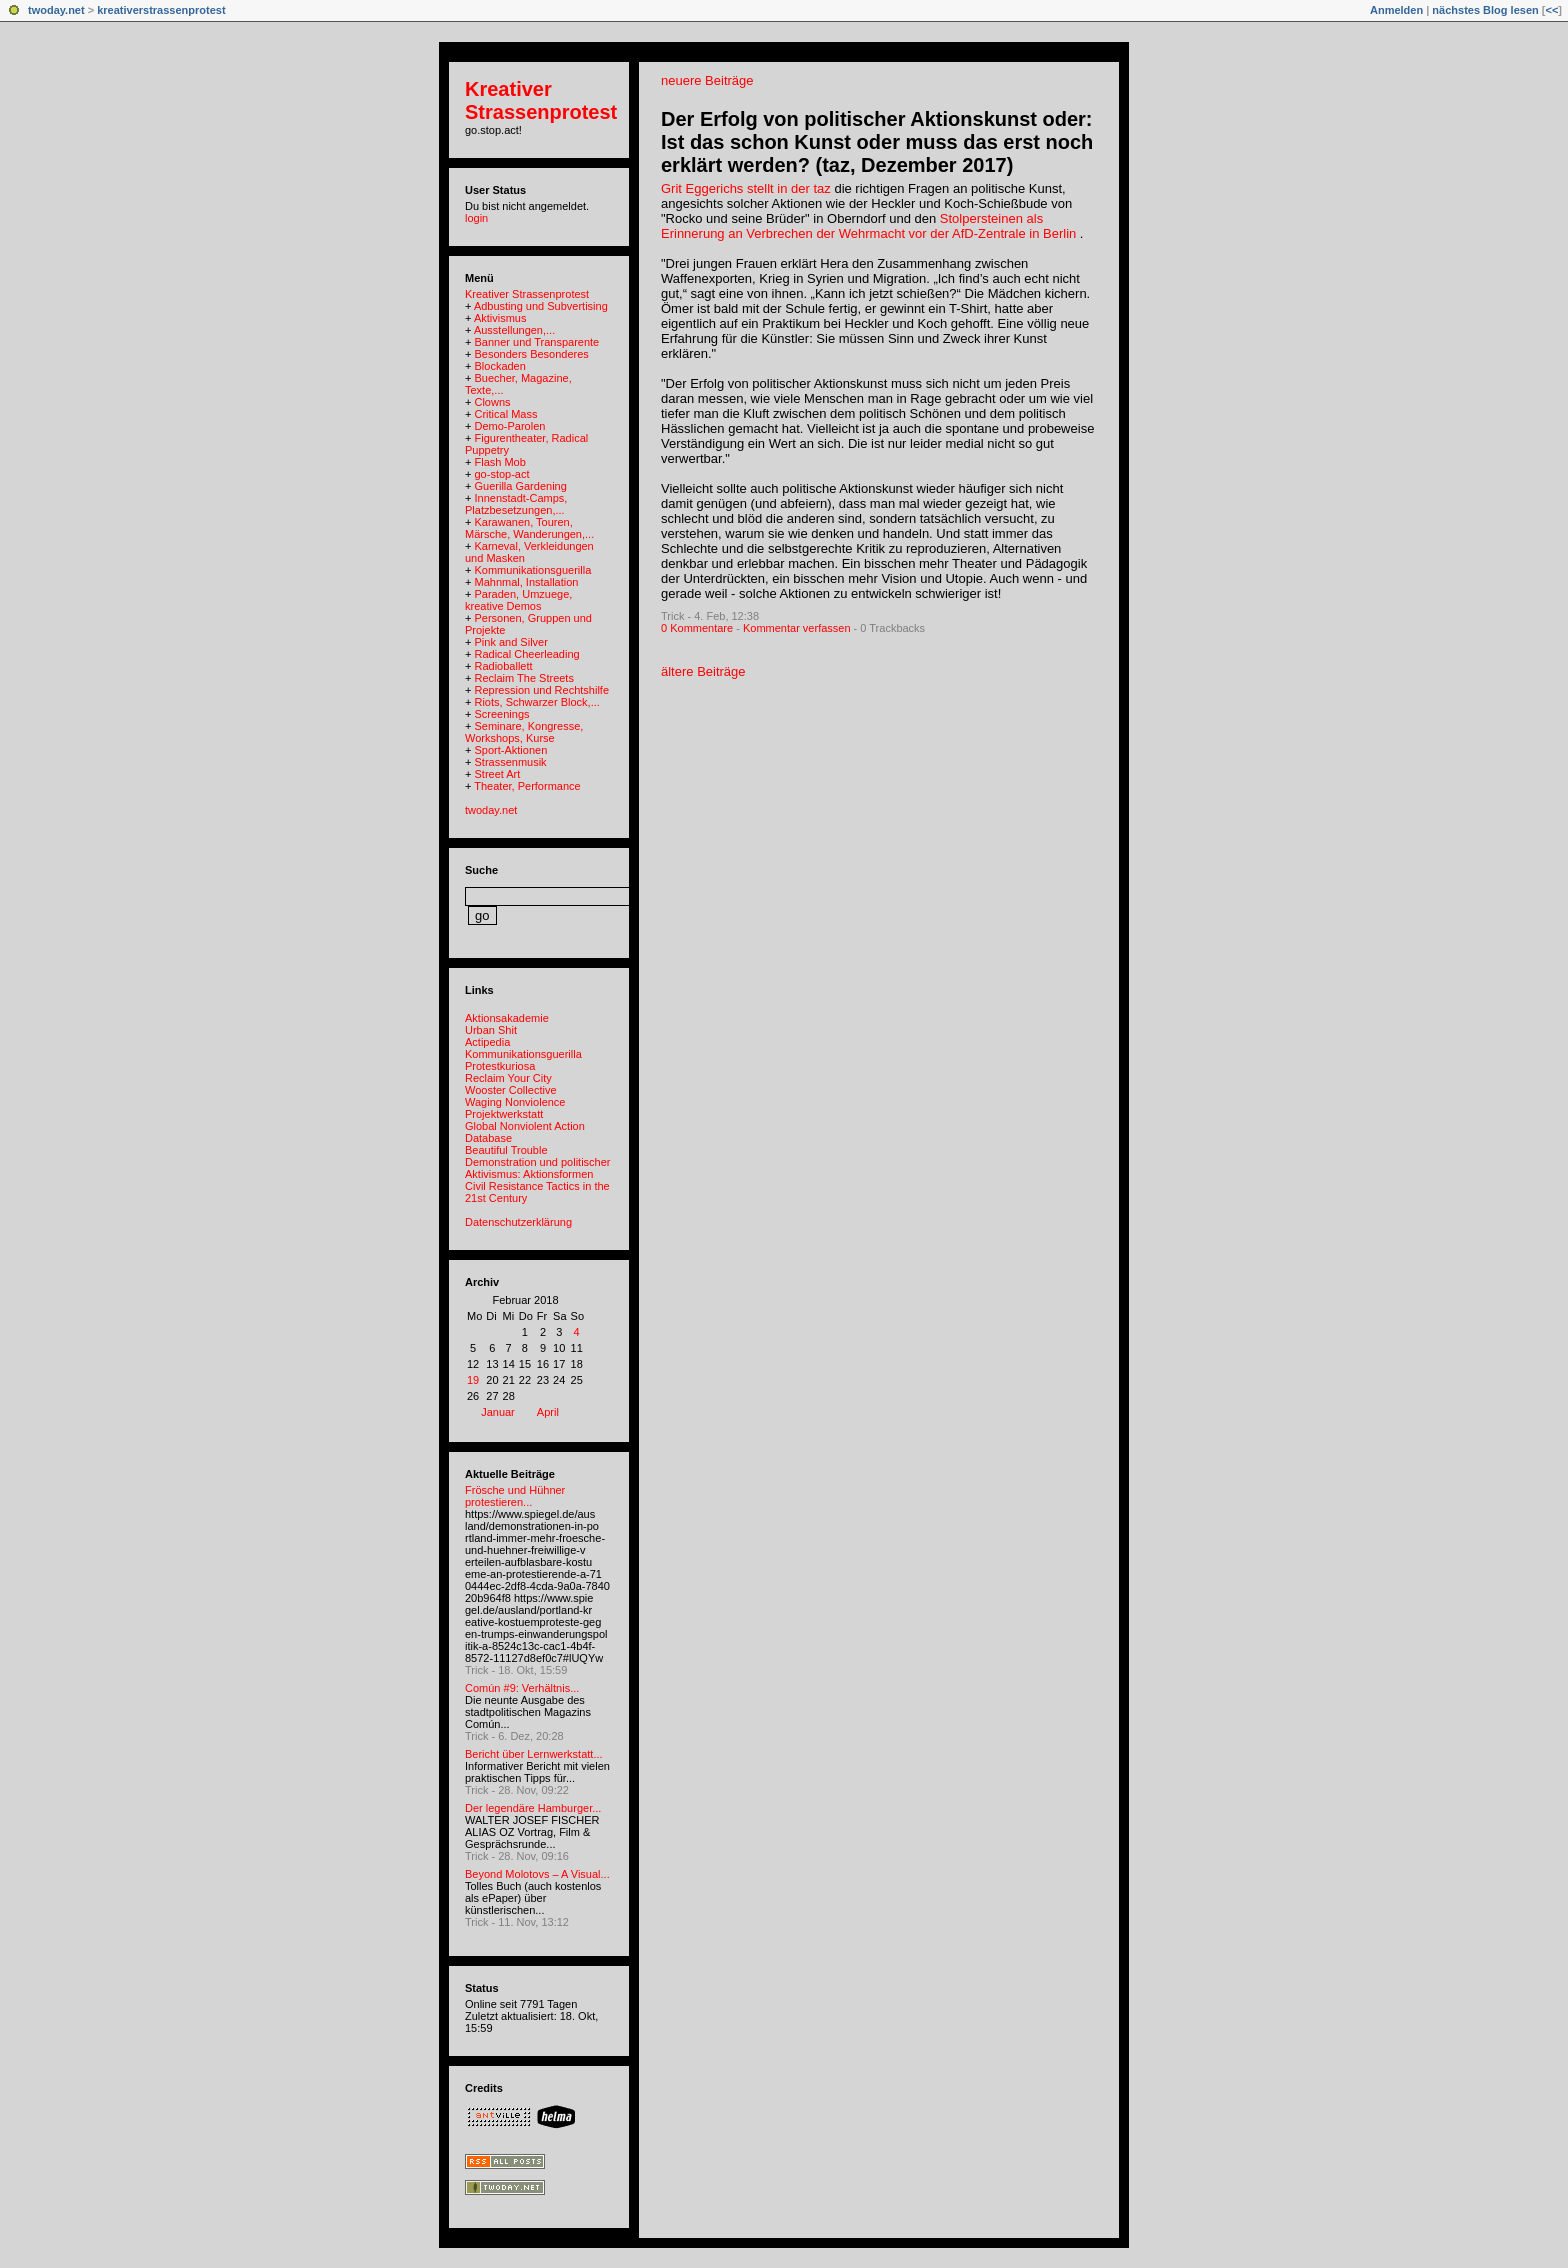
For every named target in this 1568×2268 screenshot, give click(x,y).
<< (1551, 10)
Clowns (492, 402)
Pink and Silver (510, 642)
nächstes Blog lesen (1485, 10)
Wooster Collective (511, 1090)
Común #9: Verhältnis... (522, 1688)
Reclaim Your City (508, 1078)
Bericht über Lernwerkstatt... (534, 1754)
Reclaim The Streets (523, 678)
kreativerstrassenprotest (161, 10)
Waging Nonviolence (515, 1102)
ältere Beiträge (703, 671)
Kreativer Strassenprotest (541, 100)
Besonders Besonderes (531, 354)
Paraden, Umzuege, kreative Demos (518, 600)
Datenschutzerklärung (518, 1222)
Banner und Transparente (536, 342)
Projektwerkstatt (504, 1114)
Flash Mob (499, 462)
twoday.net (56, 10)
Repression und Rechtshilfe (541, 690)
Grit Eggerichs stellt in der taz (746, 188)
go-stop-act (501, 474)
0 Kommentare (697, 628)
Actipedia (487, 1042)
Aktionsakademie (507, 1018)
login (476, 218)
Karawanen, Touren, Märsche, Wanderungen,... (529, 528)
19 (473, 1380)
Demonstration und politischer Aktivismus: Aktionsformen (538, 1168)
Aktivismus (500, 318)
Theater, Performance (527, 786)
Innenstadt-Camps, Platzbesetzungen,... (516, 504)
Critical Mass (505, 414)
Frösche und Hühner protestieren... (515, 1496)
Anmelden (1396, 10)
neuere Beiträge (707, 80)
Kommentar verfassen (797, 628)
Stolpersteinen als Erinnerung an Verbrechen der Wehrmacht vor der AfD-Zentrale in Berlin (868, 226)
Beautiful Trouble (506, 1150)
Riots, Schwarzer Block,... (536, 702)
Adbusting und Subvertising (541, 306)
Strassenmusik (510, 762)
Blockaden (499, 366)
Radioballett (503, 666)
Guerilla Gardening (520, 486)
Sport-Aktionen (510, 750)
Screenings (501, 714)
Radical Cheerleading (526, 654)
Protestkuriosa (500, 1066)
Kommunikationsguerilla (532, 570)
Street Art (497, 774)
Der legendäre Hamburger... (533, 1808)
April (548, 1412)
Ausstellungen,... (514, 330)
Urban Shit (491, 1030)
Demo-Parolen (509, 426)
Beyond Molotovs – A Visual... (537, 1874)
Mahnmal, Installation (526, 582)
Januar (498, 1412)
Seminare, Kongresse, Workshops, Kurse (524, 732)
